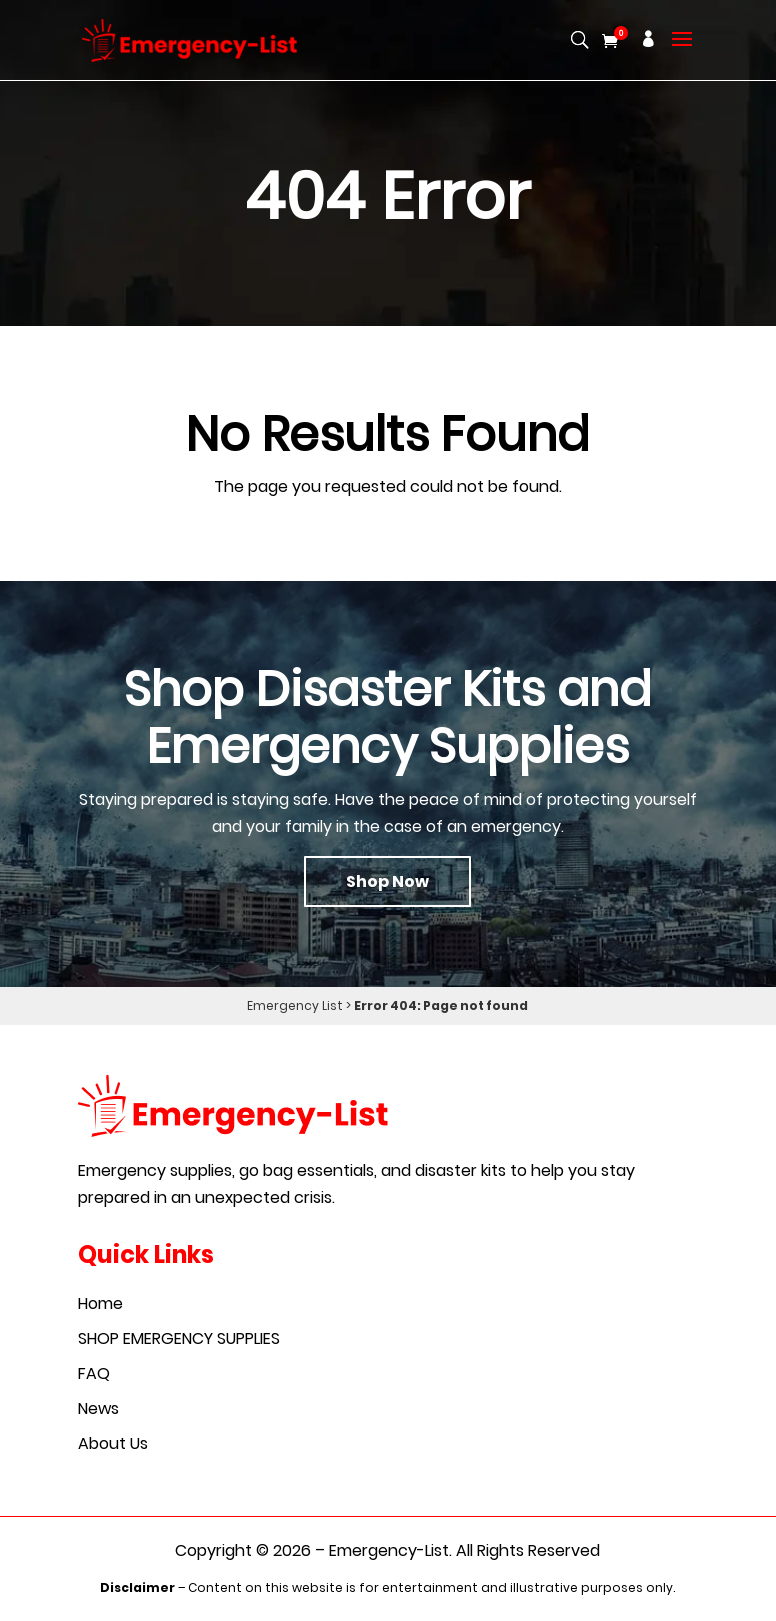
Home (100, 1303)
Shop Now (387, 881)
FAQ (94, 1373)
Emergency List (295, 1005)
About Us (113, 1443)
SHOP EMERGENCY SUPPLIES (179, 1338)
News (98, 1408)
